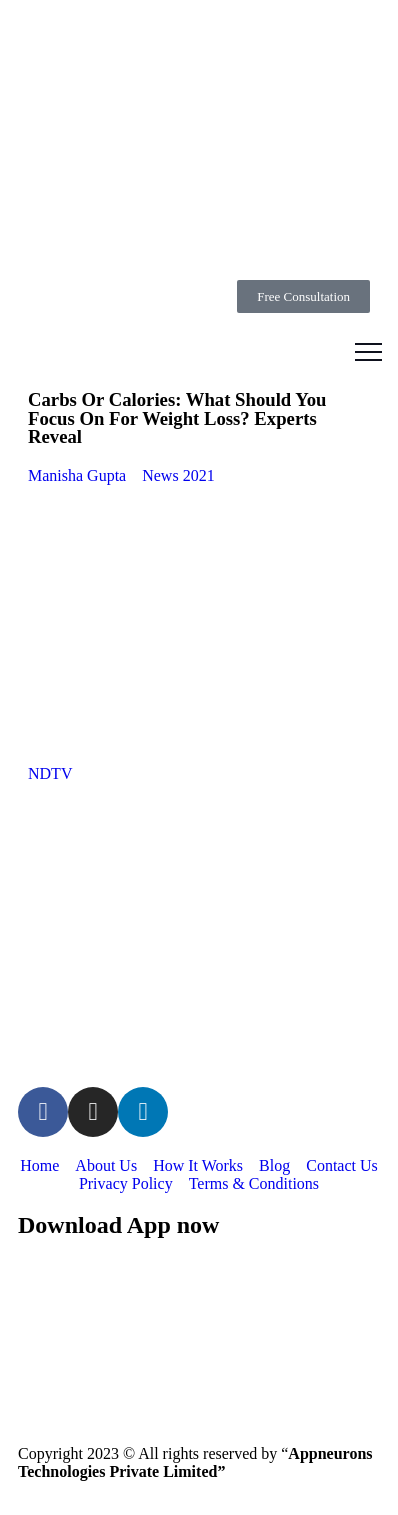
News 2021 (178, 475)
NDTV (50, 773)
